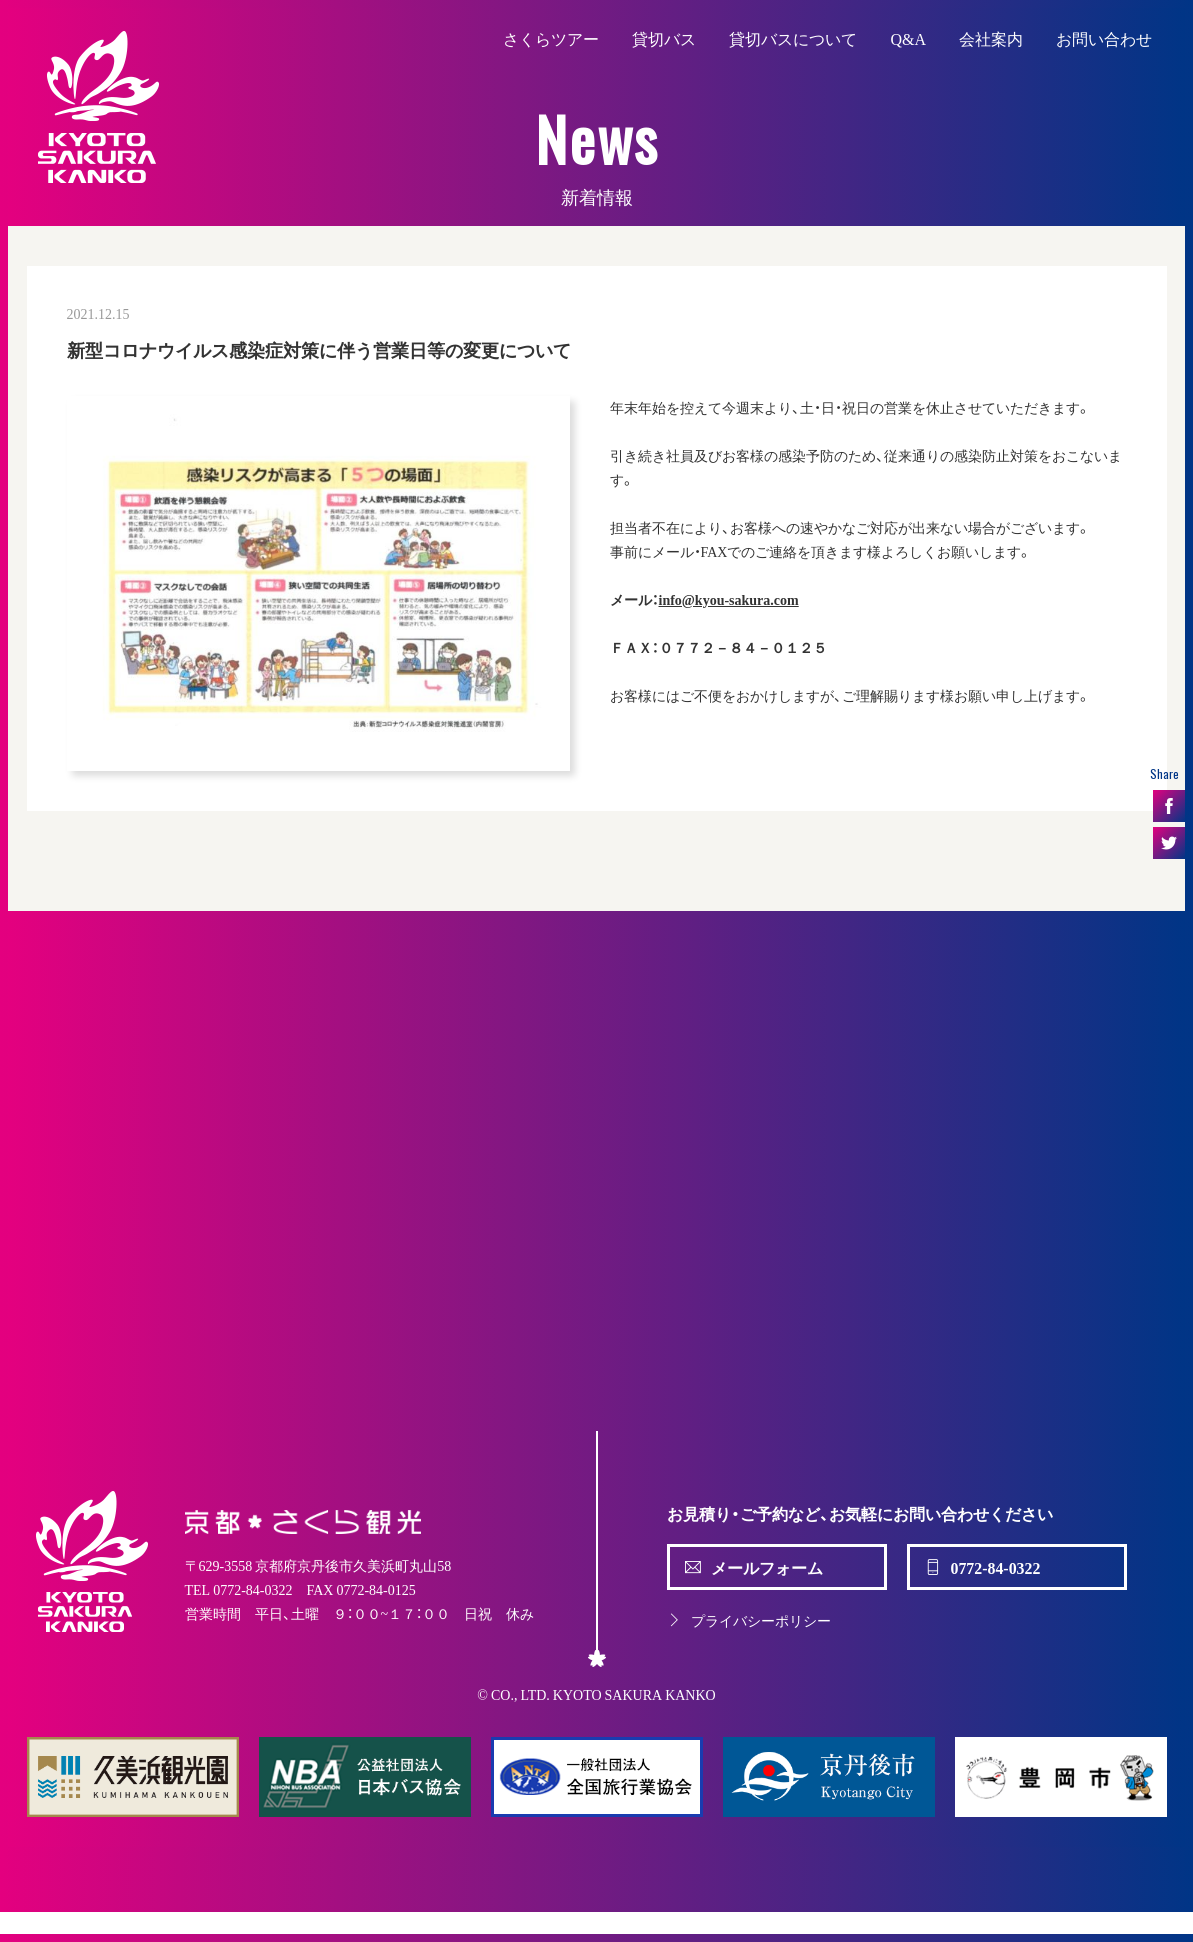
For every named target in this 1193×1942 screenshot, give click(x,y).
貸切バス (664, 38)
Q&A (908, 38)
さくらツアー (551, 38)
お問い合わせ (1104, 38)
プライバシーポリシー (749, 1620)
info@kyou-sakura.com (729, 599)
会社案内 (991, 38)
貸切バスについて (793, 38)
